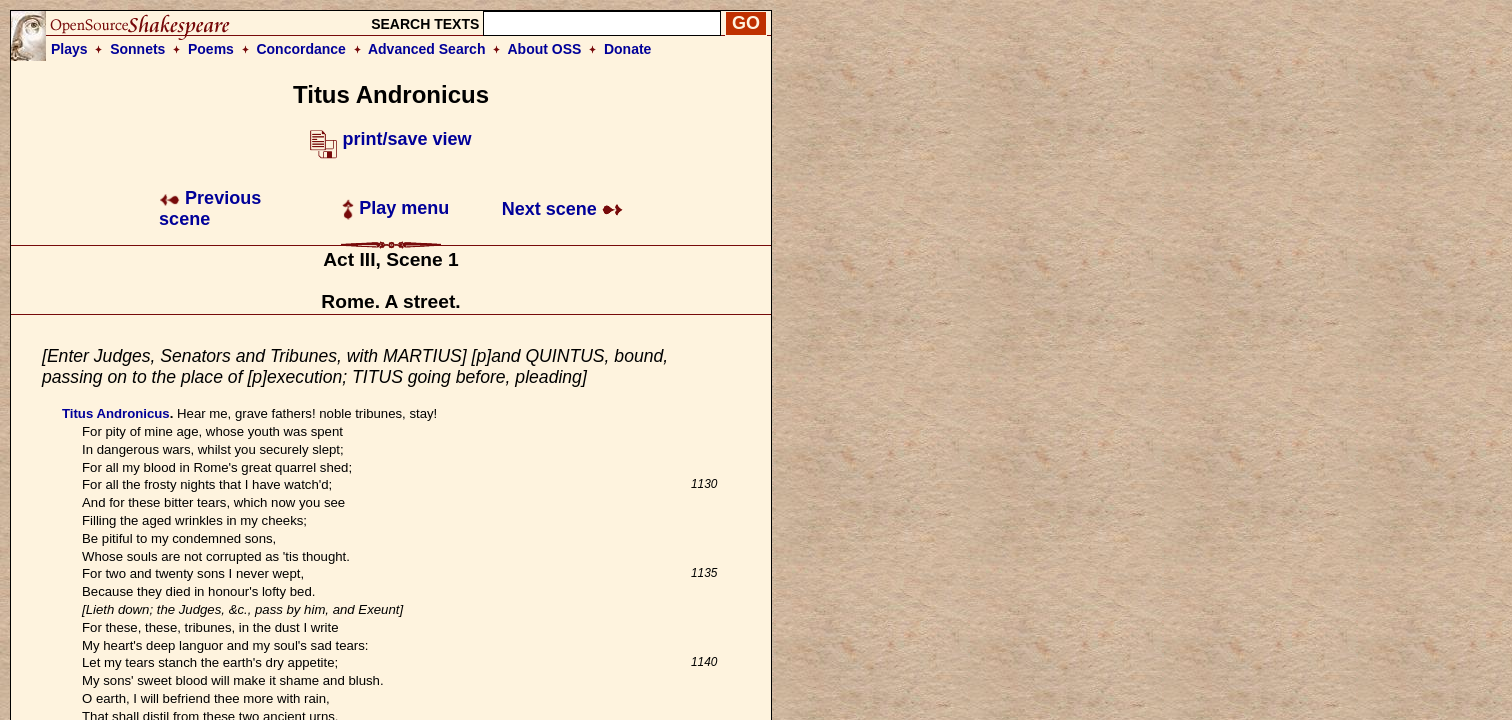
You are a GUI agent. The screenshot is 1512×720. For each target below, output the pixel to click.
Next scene (562, 209)
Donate (627, 49)
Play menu (395, 208)
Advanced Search (427, 49)
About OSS (545, 49)
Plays (69, 49)
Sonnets (137, 49)
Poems (211, 49)
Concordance (300, 49)
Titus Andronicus (116, 413)
